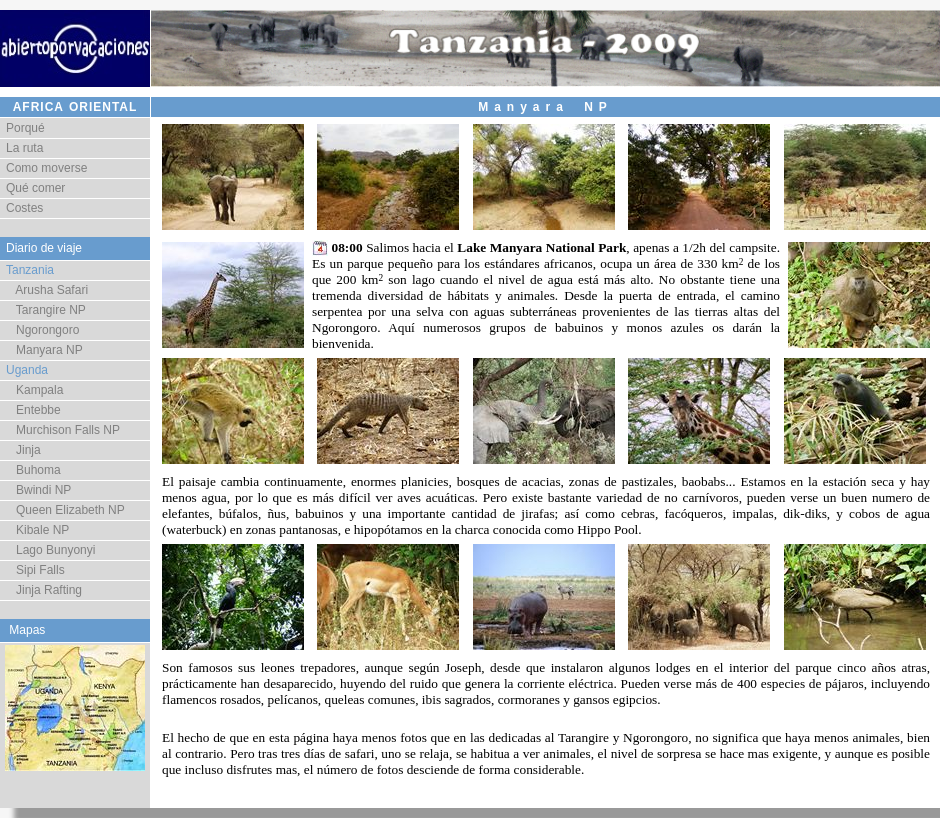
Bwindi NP (38, 490)
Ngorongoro (42, 330)
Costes (24, 208)
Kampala (34, 390)
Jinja (23, 450)
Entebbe (33, 410)
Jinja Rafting (44, 590)
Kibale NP (37, 530)
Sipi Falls (35, 570)
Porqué (25, 128)
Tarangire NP (46, 310)
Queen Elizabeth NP (65, 510)
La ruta (24, 148)
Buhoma (33, 470)
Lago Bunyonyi (50, 550)
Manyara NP (44, 350)
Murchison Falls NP (63, 430)
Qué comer (35, 188)
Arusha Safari (47, 290)
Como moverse (46, 168)
